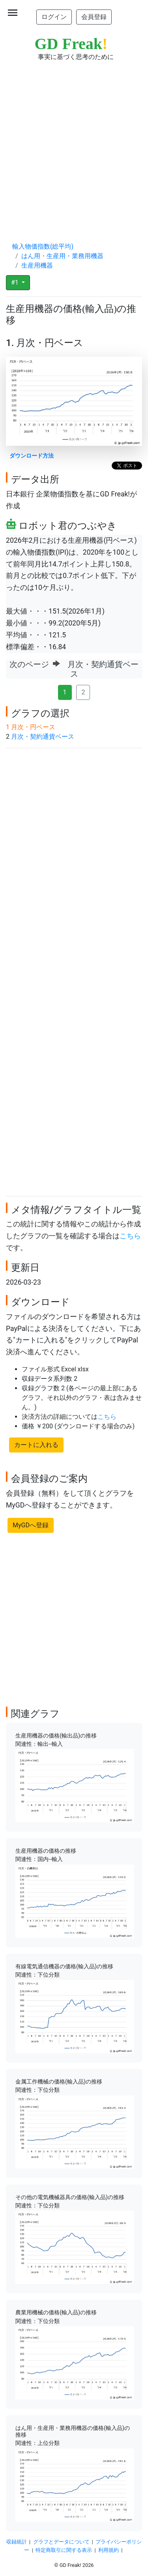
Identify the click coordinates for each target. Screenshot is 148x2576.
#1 (15, 282)
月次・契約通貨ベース (42, 736)
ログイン (54, 17)
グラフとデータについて (61, 2542)
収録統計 (16, 2542)
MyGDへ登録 (31, 1525)
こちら (130, 1236)
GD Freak (71, 44)
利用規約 (108, 2550)
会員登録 (94, 17)
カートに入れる (36, 1445)
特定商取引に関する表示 (64, 2550)
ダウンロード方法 (31, 455)
